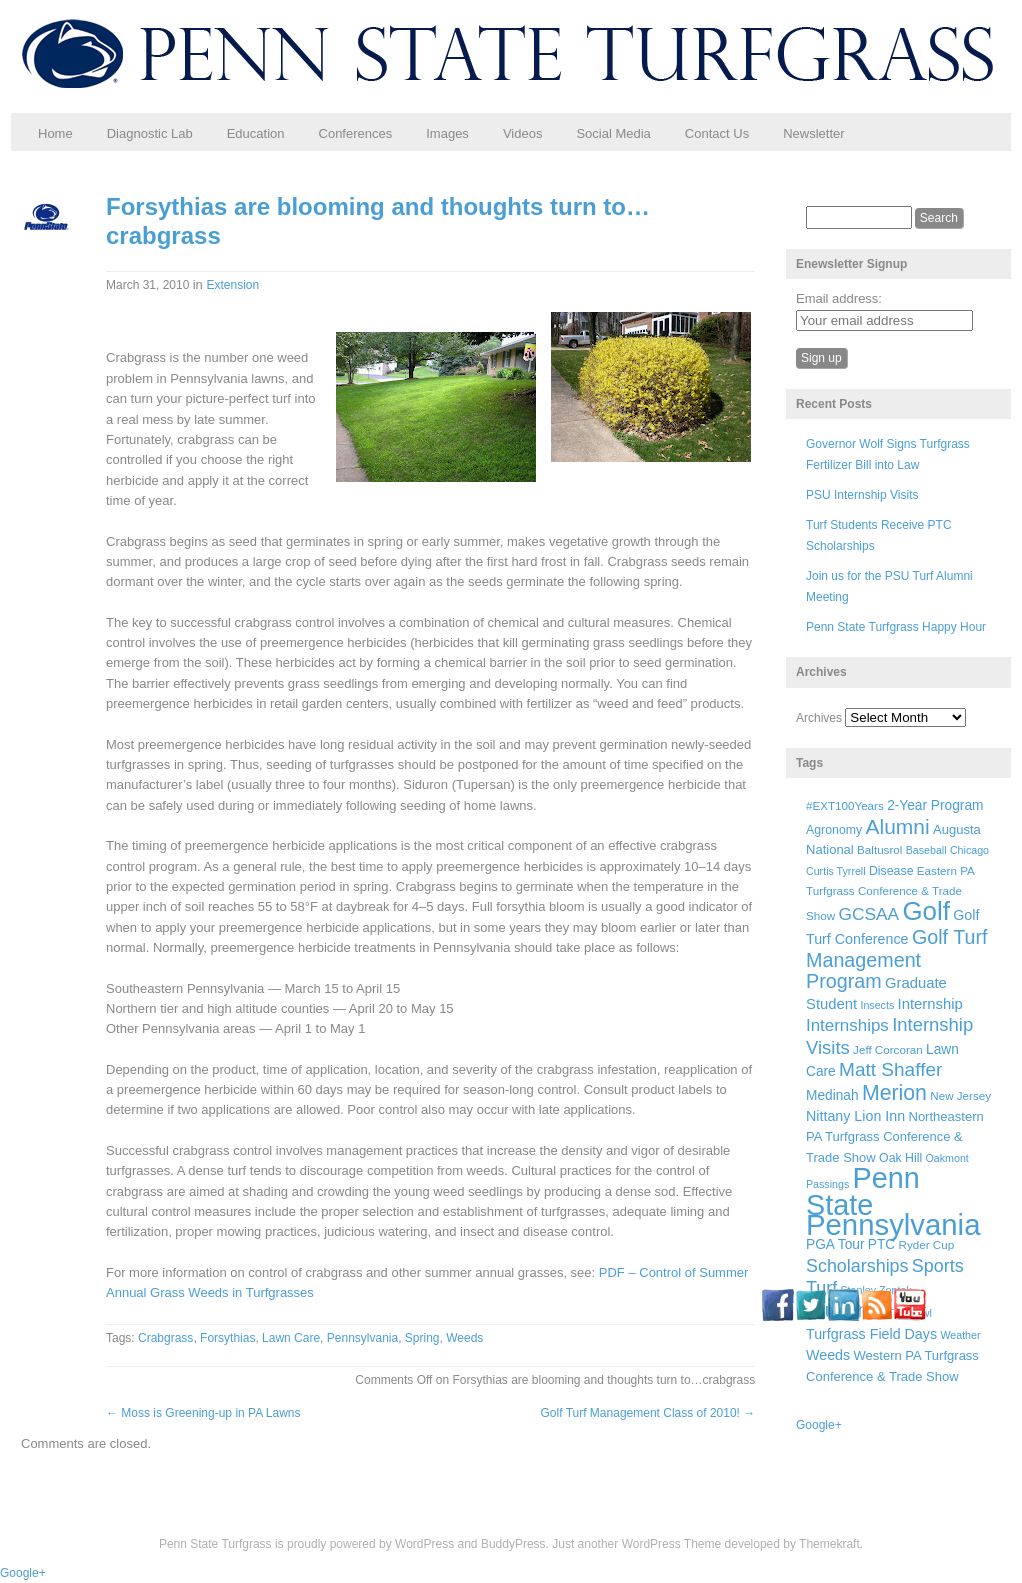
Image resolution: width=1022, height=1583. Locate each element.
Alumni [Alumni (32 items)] (898, 826)
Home (55, 133)
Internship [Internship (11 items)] (930, 1004)
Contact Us (717, 133)
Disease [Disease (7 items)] (891, 871)
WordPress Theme (672, 1544)
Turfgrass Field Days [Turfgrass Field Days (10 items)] (871, 1334)
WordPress (424, 1544)
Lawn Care (291, 1338)
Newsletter (813, 133)
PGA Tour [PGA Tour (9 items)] (835, 1244)
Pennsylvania (362, 1338)
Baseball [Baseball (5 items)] (926, 850)
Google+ (819, 1425)
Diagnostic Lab (150, 133)
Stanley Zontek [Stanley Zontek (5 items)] (876, 1290)
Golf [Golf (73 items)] (926, 911)
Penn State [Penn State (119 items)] (863, 1191)
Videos (523, 133)
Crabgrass (165, 1338)
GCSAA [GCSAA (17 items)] (868, 914)
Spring (422, 1338)
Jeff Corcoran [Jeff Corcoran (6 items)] (888, 1049)
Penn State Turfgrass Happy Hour (896, 627)
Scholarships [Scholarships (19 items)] (857, 1266)
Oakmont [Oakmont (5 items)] (947, 1158)
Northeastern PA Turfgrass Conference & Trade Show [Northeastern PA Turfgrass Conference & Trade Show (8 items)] (895, 1137)
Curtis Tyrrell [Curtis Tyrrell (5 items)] (836, 871)
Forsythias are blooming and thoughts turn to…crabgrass (378, 221)
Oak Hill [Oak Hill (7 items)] (900, 1158)
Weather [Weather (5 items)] (960, 1335)
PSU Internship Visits (862, 495)
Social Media (613, 133)
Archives (819, 718)
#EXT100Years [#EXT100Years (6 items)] (845, 805)
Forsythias (227, 1338)
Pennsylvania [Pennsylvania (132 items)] (893, 1224)
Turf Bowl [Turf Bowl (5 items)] (909, 1313)
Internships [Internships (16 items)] (847, 1025)
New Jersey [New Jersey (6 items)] (960, 1095)
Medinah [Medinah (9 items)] (832, 1095)
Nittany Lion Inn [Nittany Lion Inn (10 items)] (855, 1116)
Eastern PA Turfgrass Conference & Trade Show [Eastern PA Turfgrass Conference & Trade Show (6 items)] (890, 893)
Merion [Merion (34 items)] (894, 1093)
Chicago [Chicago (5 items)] (969, 850)
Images (447, 133)
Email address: (839, 298)
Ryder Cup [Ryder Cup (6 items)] (927, 1244)
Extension (232, 285)
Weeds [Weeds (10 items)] (828, 1355)
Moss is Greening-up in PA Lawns (203, 1413)
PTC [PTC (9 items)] (881, 1244)
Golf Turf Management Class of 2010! (648, 1413)
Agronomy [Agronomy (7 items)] (834, 830)
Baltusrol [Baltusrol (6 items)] (879, 849)
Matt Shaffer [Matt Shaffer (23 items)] (890, 1069)
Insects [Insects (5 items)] (877, 1005)
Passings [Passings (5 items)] (827, 1184)
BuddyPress (513, 1544)
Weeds (464, 1338)
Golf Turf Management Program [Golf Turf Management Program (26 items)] (897, 959)
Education (256, 133)
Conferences (356, 133)
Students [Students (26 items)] (845, 1310)
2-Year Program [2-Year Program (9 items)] (935, 805)
